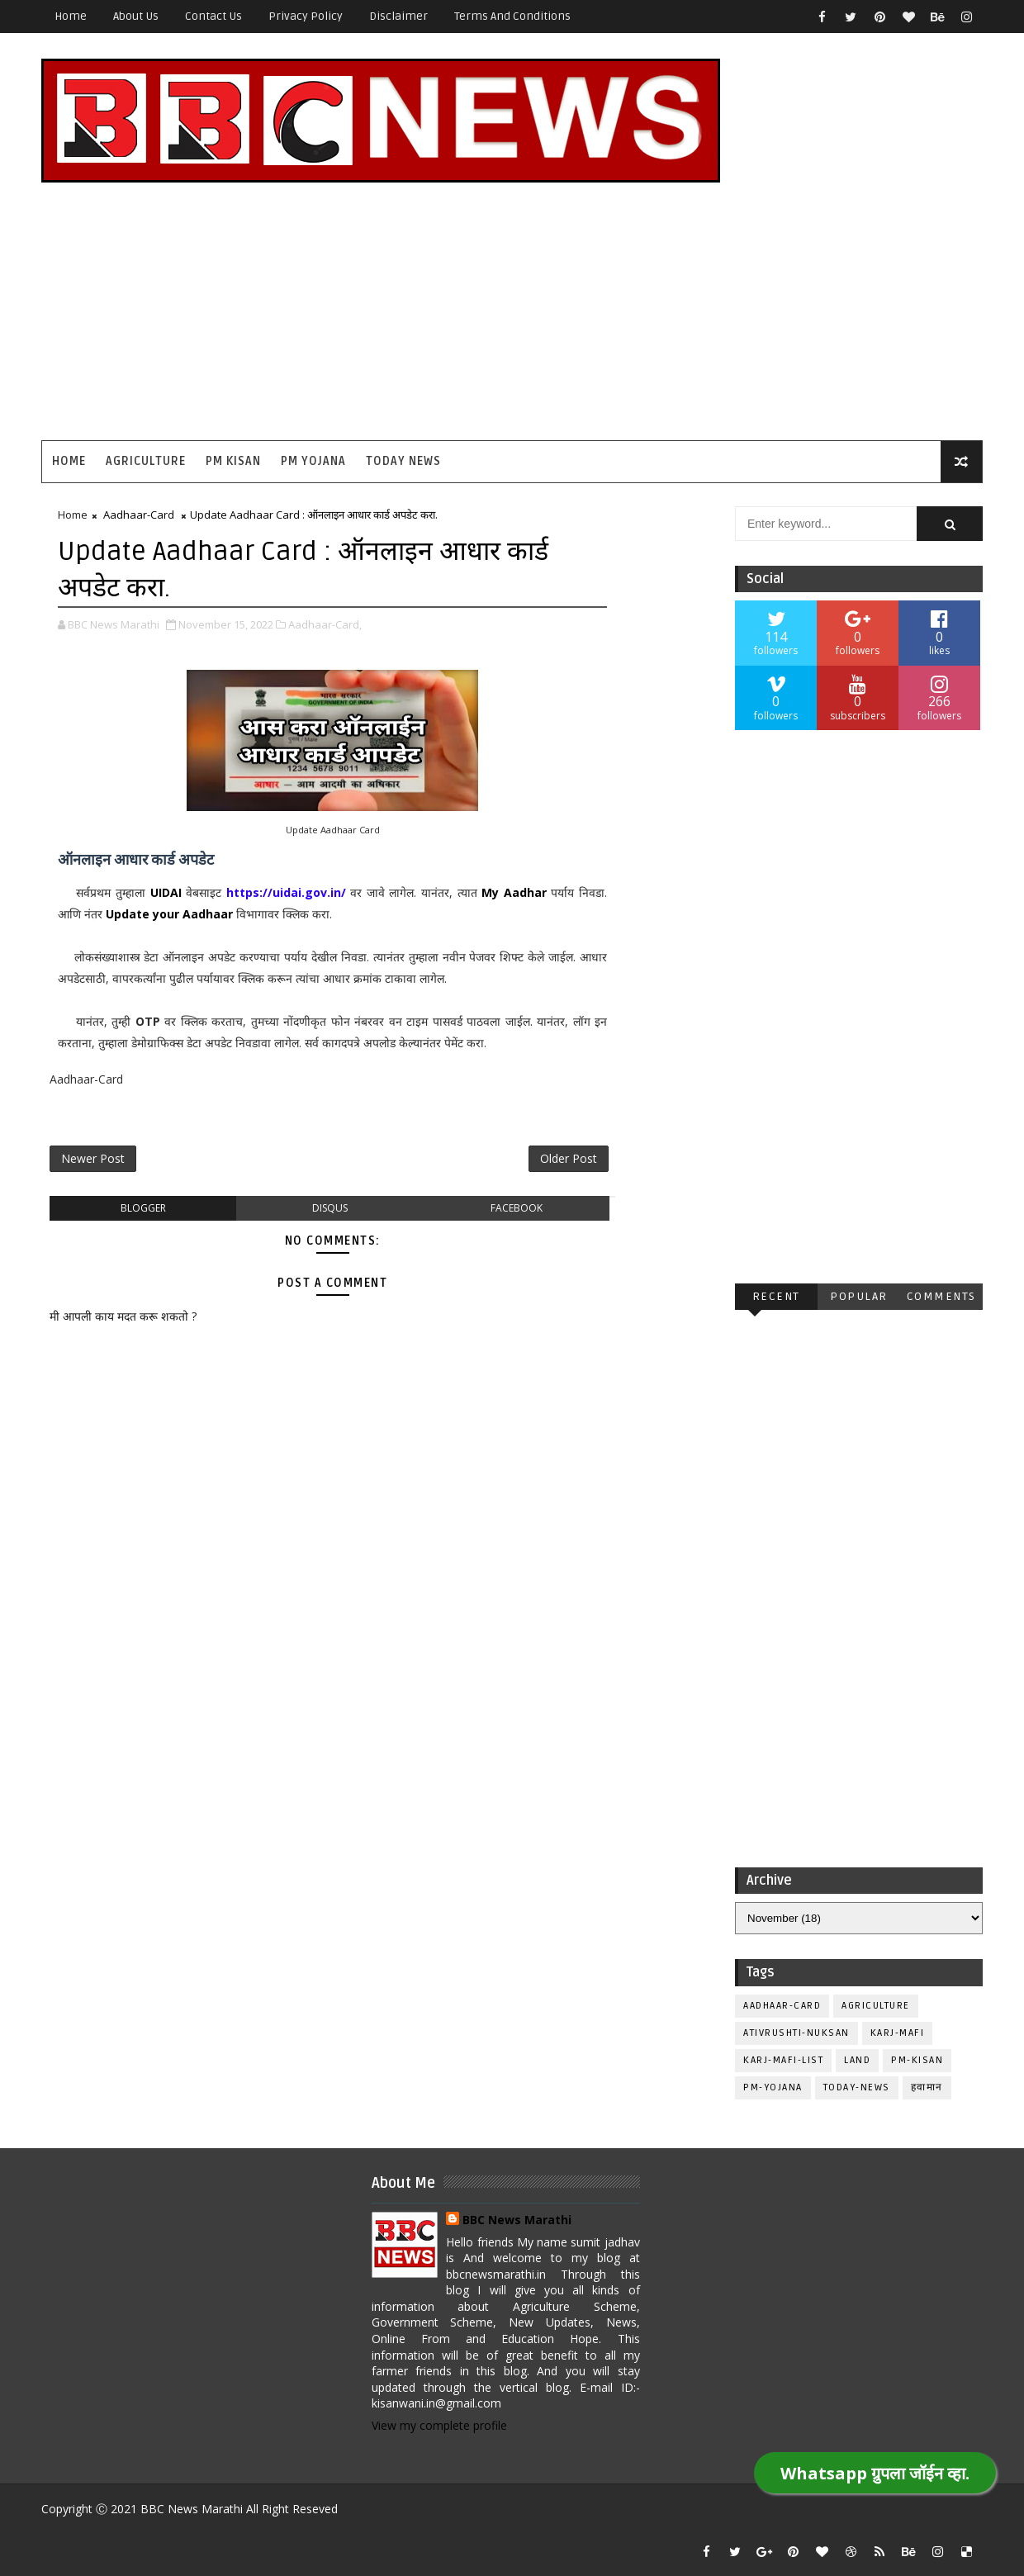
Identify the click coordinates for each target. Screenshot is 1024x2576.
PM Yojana (313, 461)
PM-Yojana (773, 2087)
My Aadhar (514, 892)
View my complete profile (439, 2425)
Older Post (568, 1158)
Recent (776, 1296)
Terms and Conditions (512, 16)
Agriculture (146, 461)
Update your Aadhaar (169, 914)
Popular (859, 1296)
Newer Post (93, 1158)
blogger (143, 1208)
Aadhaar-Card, (325, 624)
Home (71, 16)
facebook (517, 1208)
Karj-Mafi (897, 2033)
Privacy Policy (305, 16)
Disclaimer (398, 16)
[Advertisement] (681, 299)
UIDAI (168, 892)
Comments (941, 1296)
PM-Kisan (917, 2060)
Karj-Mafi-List (783, 2060)
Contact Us (213, 16)
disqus (330, 1208)
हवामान (927, 2087)
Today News (403, 461)
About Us (136, 16)
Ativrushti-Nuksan (796, 2033)
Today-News (856, 2087)
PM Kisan (233, 461)
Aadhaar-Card (138, 514)
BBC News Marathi (516, 2219)
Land (857, 2060)
